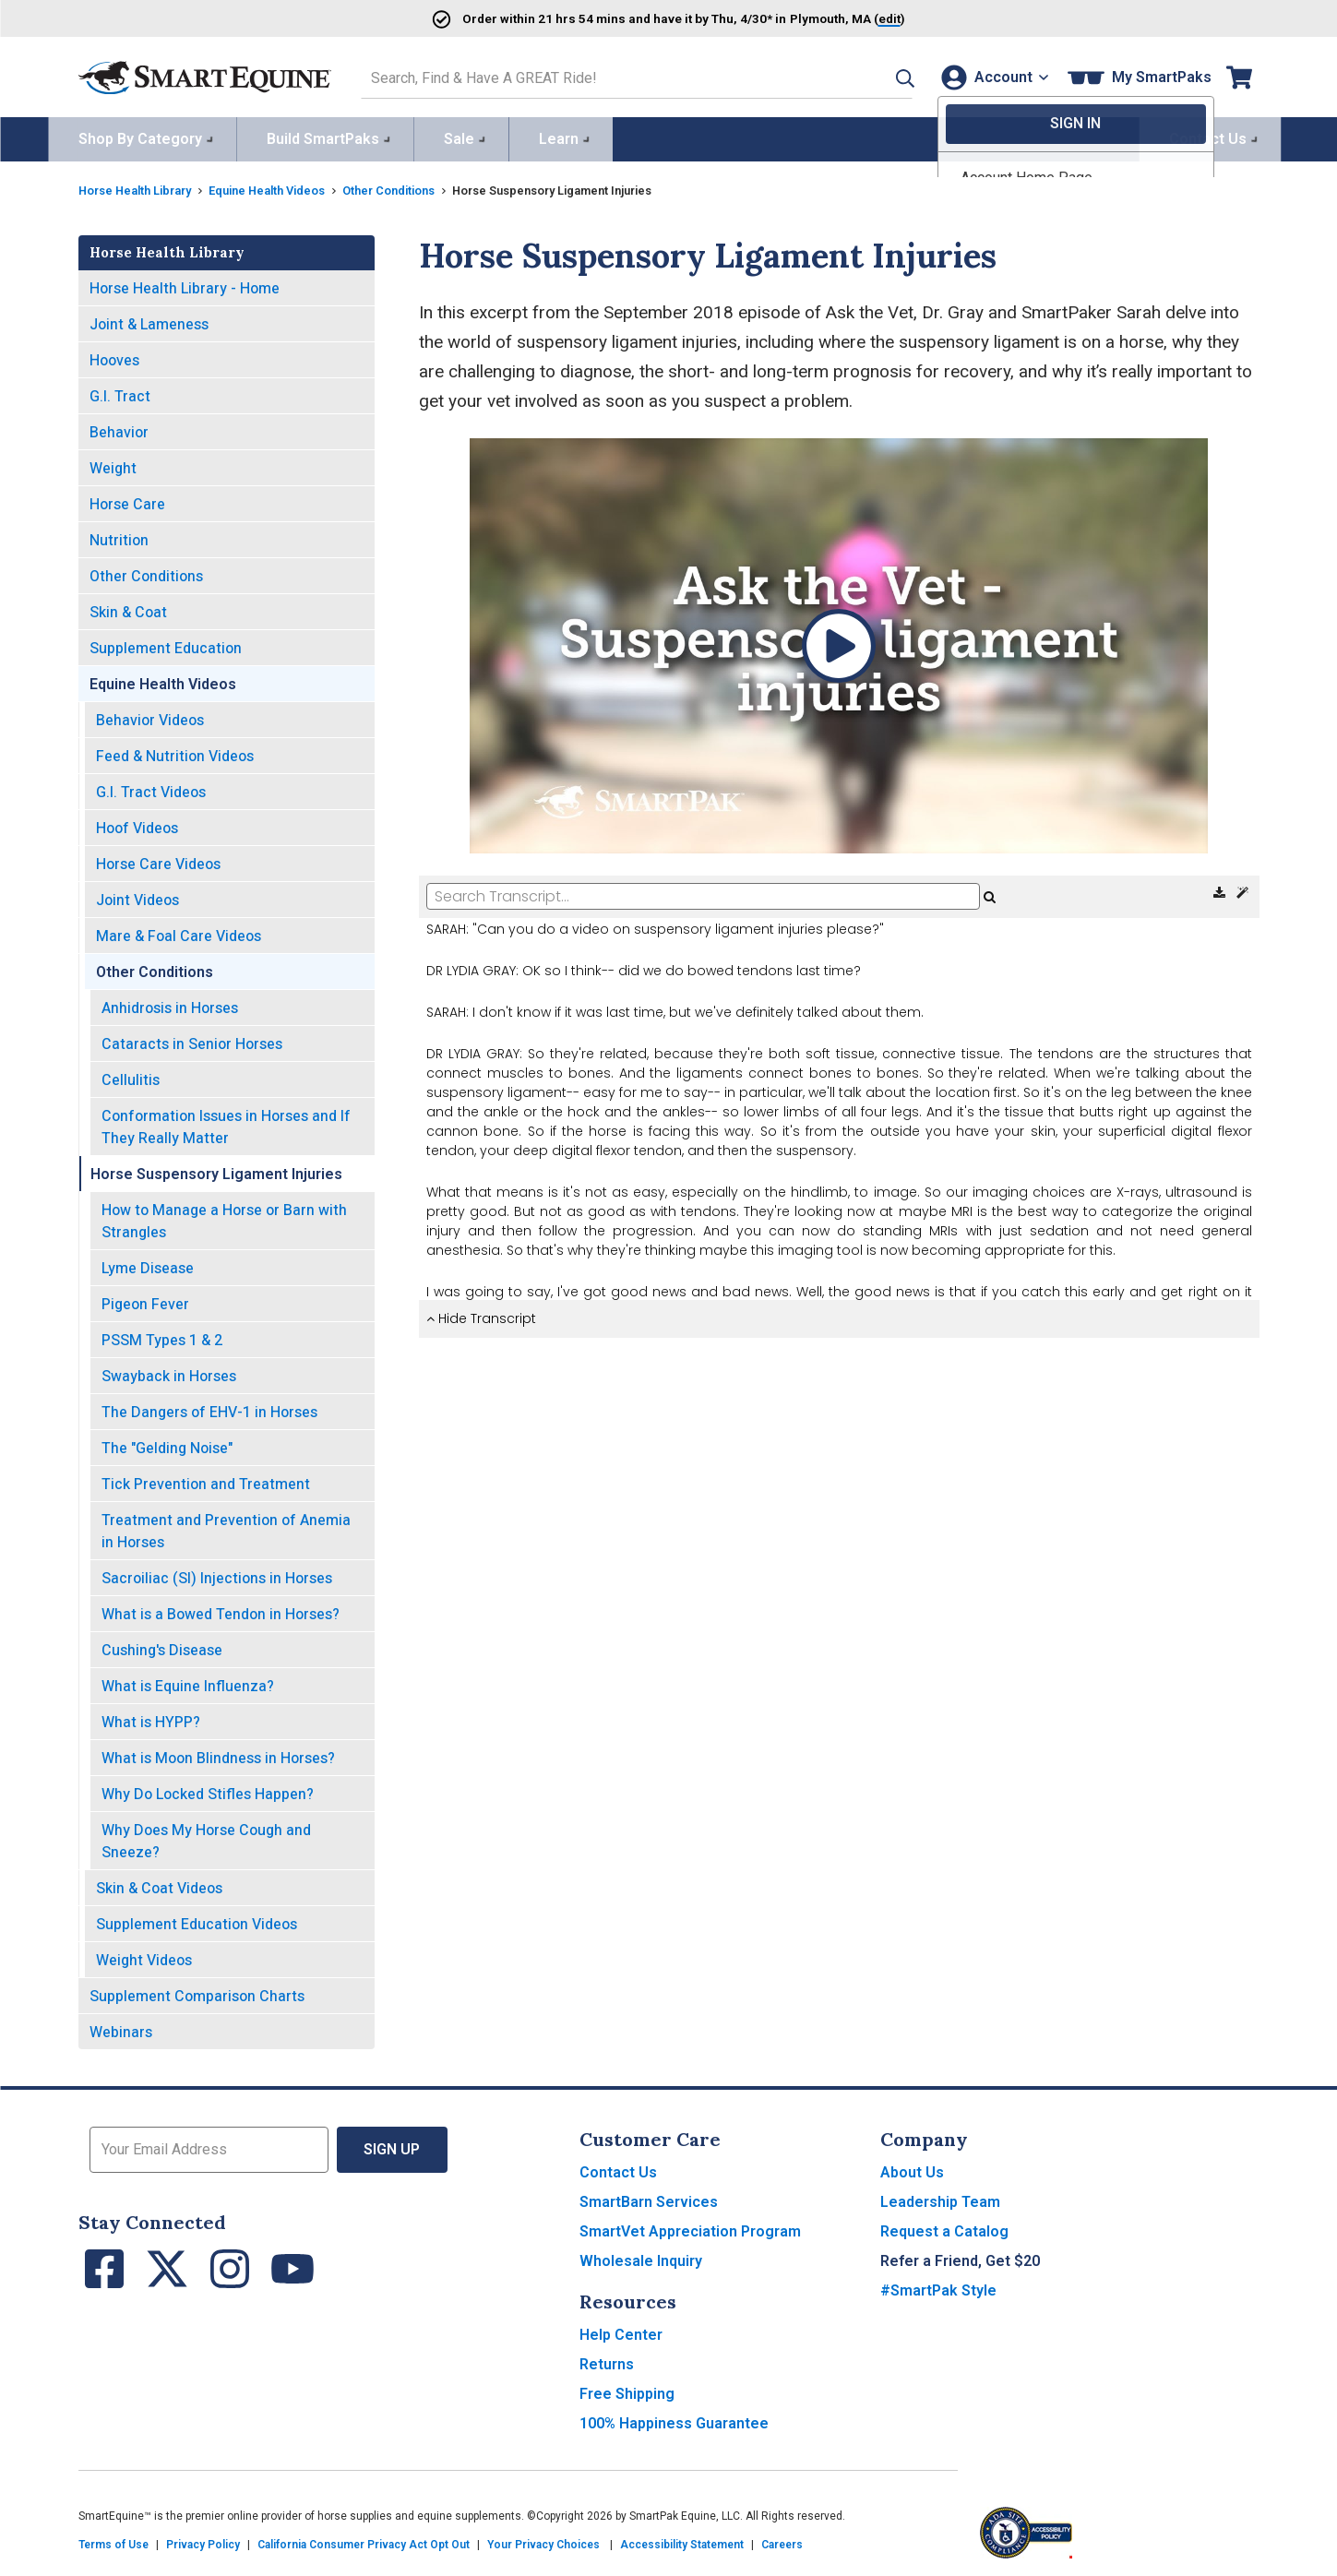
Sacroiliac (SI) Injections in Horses (216, 1574)
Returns (606, 2360)
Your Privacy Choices (543, 2540)
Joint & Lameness (149, 320)
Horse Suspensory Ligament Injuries (216, 1170)
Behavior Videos (150, 716)
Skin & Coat (128, 608)
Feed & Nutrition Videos (175, 752)
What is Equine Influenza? (187, 1682)
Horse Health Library (141, 186)
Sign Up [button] (392, 2145)
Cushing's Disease (161, 1646)
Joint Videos (137, 896)
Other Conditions (422, 186)
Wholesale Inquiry (640, 2257)
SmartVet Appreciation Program (690, 2227)
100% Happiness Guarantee (674, 2419)
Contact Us (618, 2168)
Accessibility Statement (682, 2540)
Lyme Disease (147, 1264)
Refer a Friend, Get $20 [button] (960, 2257)
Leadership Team (940, 2198)
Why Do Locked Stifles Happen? (207, 1790)
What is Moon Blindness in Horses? (218, 1754)
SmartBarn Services (648, 2198)
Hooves (114, 356)
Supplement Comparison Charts (197, 1992)
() (873, 18)
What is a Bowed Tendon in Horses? (220, 1610)
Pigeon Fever (145, 1300)
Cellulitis (130, 1076)
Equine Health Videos (287, 186)
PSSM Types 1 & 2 (161, 1336)
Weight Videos (144, 1956)
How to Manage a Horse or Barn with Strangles (224, 1217)
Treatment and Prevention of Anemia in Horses (226, 1527)
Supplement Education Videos (196, 1920)
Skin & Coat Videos (159, 1884)
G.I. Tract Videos (151, 788)
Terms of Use (113, 2540)
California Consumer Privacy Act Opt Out (363, 2540)
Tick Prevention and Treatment (205, 1480)
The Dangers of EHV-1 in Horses (209, 1408)
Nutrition (119, 536)
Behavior (119, 428)
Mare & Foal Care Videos (178, 932)
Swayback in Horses (168, 1372)
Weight (113, 464)
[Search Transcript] (703, 892)
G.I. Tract (120, 392)
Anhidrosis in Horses (169, 1004)
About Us (912, 2168)
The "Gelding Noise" (167, 1444)
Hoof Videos (137, 824)
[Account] (990, 75)
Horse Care (127, 500)
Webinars (121, 2028)
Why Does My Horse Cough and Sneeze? (206, 1837)
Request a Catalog (944, 2227)
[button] (878, 75)
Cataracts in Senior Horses (191, 1040)
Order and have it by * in (613, 18)
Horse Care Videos (158, 860)
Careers (782, 2540)
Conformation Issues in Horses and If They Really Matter (226, 1123)
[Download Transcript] (1221, 889)
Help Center (621, 2331)
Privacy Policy (203, 2540)
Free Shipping (626, 2390)
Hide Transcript (481, 1315)
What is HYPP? (150, 1718)
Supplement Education (166, 644)
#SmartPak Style (938, 2287)
